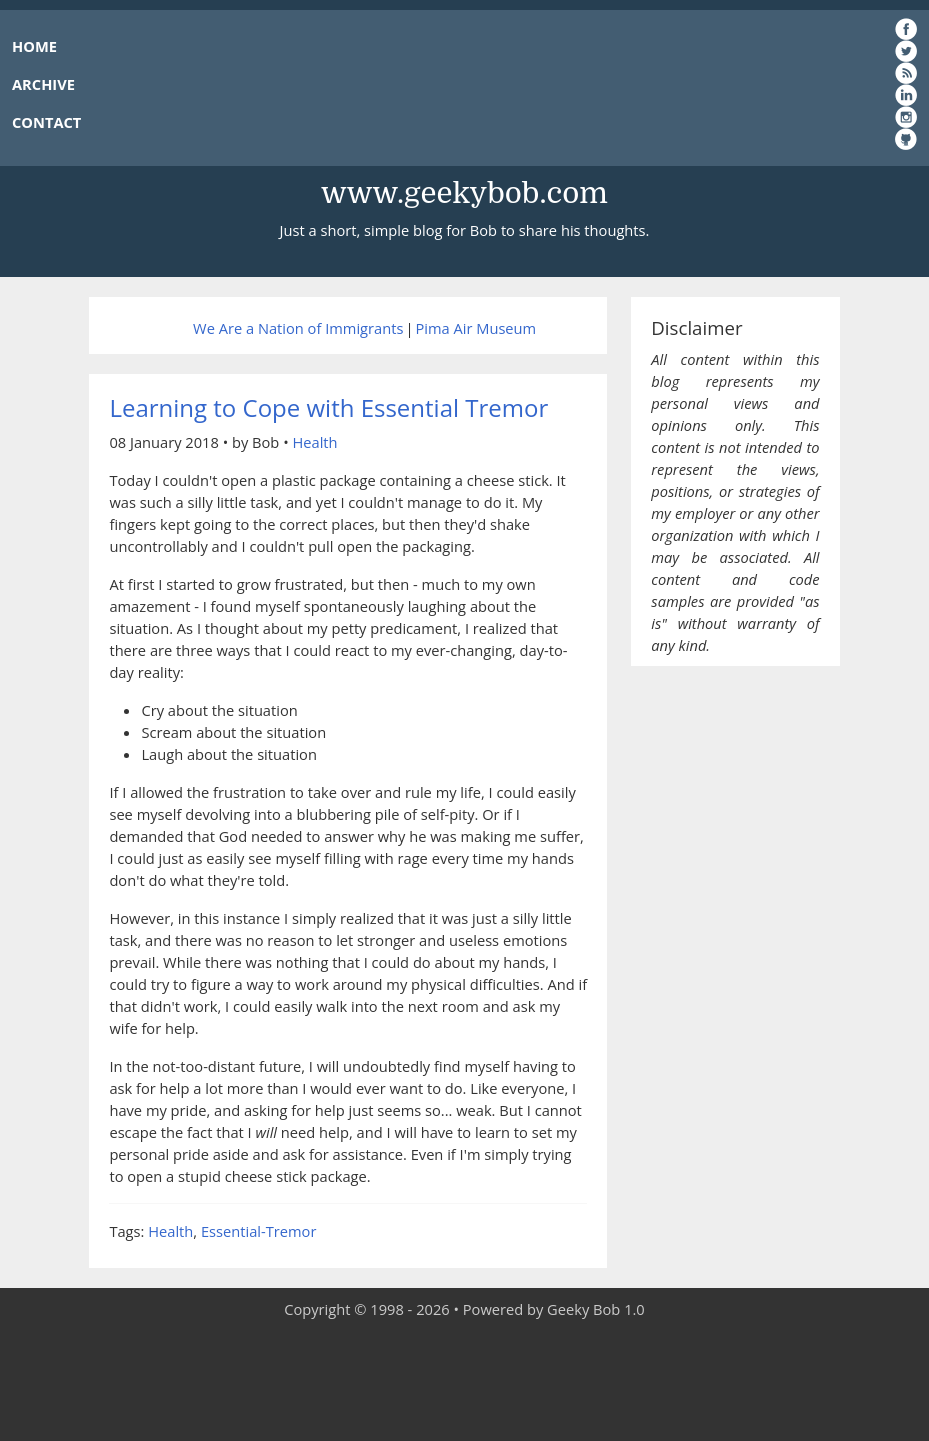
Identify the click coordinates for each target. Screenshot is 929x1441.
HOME (34, 46)
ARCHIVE (43, 84)
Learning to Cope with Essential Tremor (328, 407)
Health (314, 442)
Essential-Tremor (258, 1231)
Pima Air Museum (475, 328)
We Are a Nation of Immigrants (298, 328)
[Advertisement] (465, 1381)
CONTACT (46, 122)
